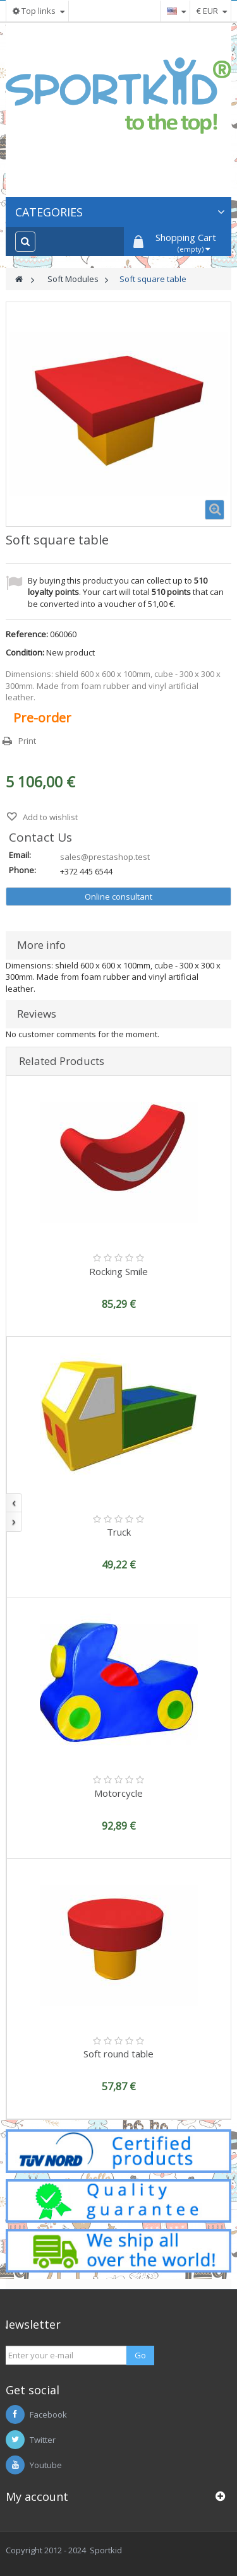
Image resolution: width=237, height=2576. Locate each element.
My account (37, 2496)
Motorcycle (118, 1793)
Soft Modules (73, 279)
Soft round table (118, 2053)
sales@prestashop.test (105, 856)
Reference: (27, 634)
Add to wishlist (49, 817)
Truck (119, 1532)
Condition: (25, 652)
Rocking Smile (118, 1271)
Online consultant (118, 896)
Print (27, 740)
